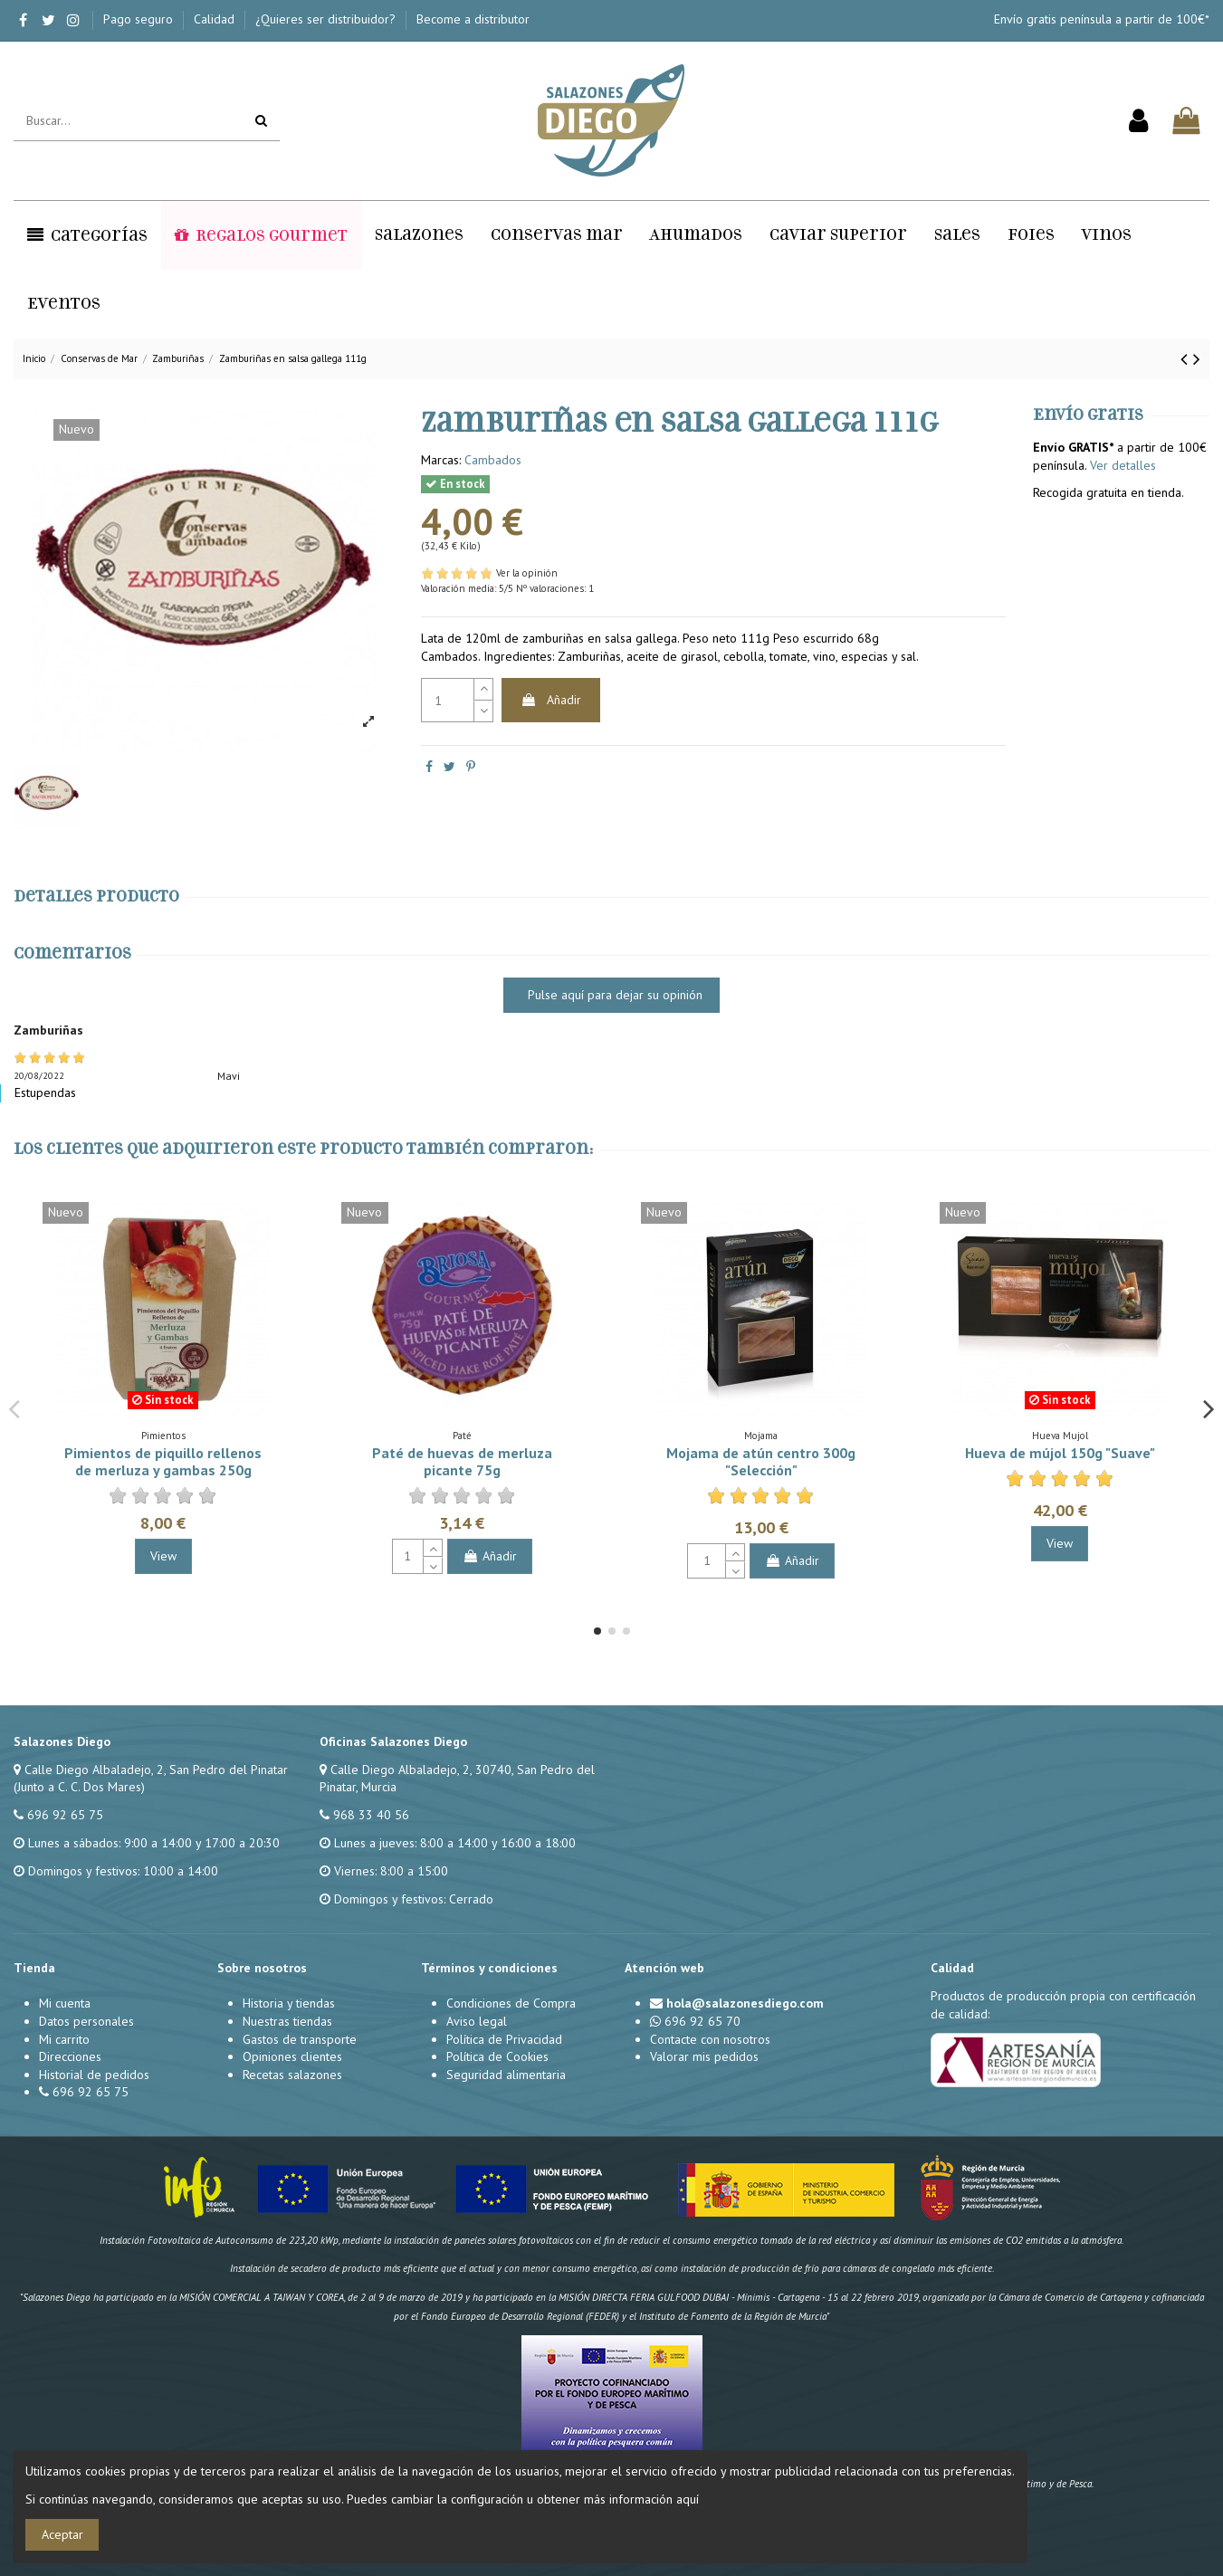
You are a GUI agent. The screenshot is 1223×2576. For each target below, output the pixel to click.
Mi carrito (64, 2039)
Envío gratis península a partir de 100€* (1101, 19)
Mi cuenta (65, 2003)
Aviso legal (476, 2021)
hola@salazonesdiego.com (745, 2003)
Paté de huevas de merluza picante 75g (462, 1461)
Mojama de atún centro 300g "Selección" (760, 1461)
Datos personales (86, 2021)
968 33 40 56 (371, 1815)
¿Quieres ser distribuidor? (327, 19)
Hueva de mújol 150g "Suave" (1060, 1453)
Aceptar (62, 2534)
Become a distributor (473, 19)
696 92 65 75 (65, 1815)
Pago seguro (140, 19)
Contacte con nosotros (710, 2039)
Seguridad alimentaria (506, 2074)
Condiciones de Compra (511, 2003)
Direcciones (70, 2056)
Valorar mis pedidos (704, 2056)
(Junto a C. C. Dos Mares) (79, 1787)
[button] (87, 235)
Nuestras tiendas (287, 2021)
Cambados (492, 460)
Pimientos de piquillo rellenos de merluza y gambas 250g (163, 1461)
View (163, 1556)
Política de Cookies (497, 2056)
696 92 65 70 (702, 2021)
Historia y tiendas (289, 2003)
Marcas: (441, 460)
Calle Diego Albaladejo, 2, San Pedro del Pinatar (156, 1769)
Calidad (216, 19)
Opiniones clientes (292, 2056)
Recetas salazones (292, 2074)
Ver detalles (1123, 465)
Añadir (551, 700)
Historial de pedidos (94, 2074)
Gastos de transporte (300, 2039)
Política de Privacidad (504, 2039)
